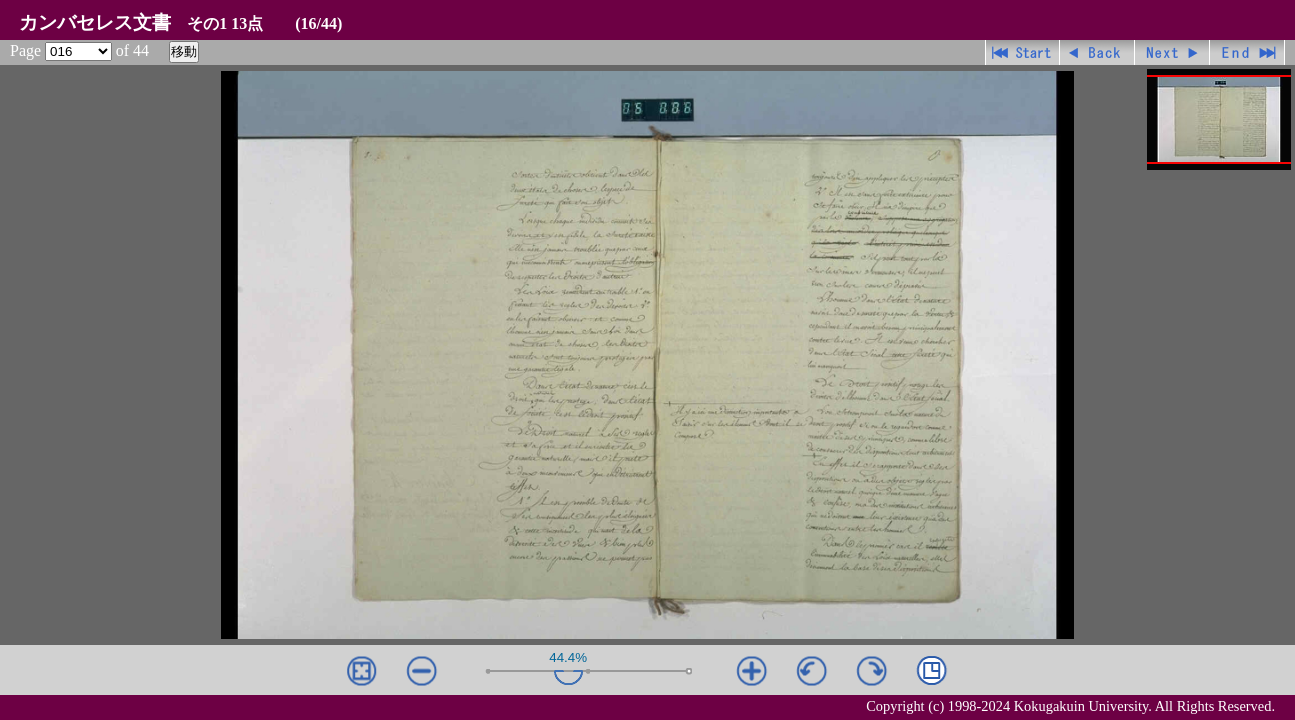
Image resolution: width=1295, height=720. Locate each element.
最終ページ (1247, 52)
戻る (1097, 52)
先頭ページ (1022, 52)
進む (1172, 52)
